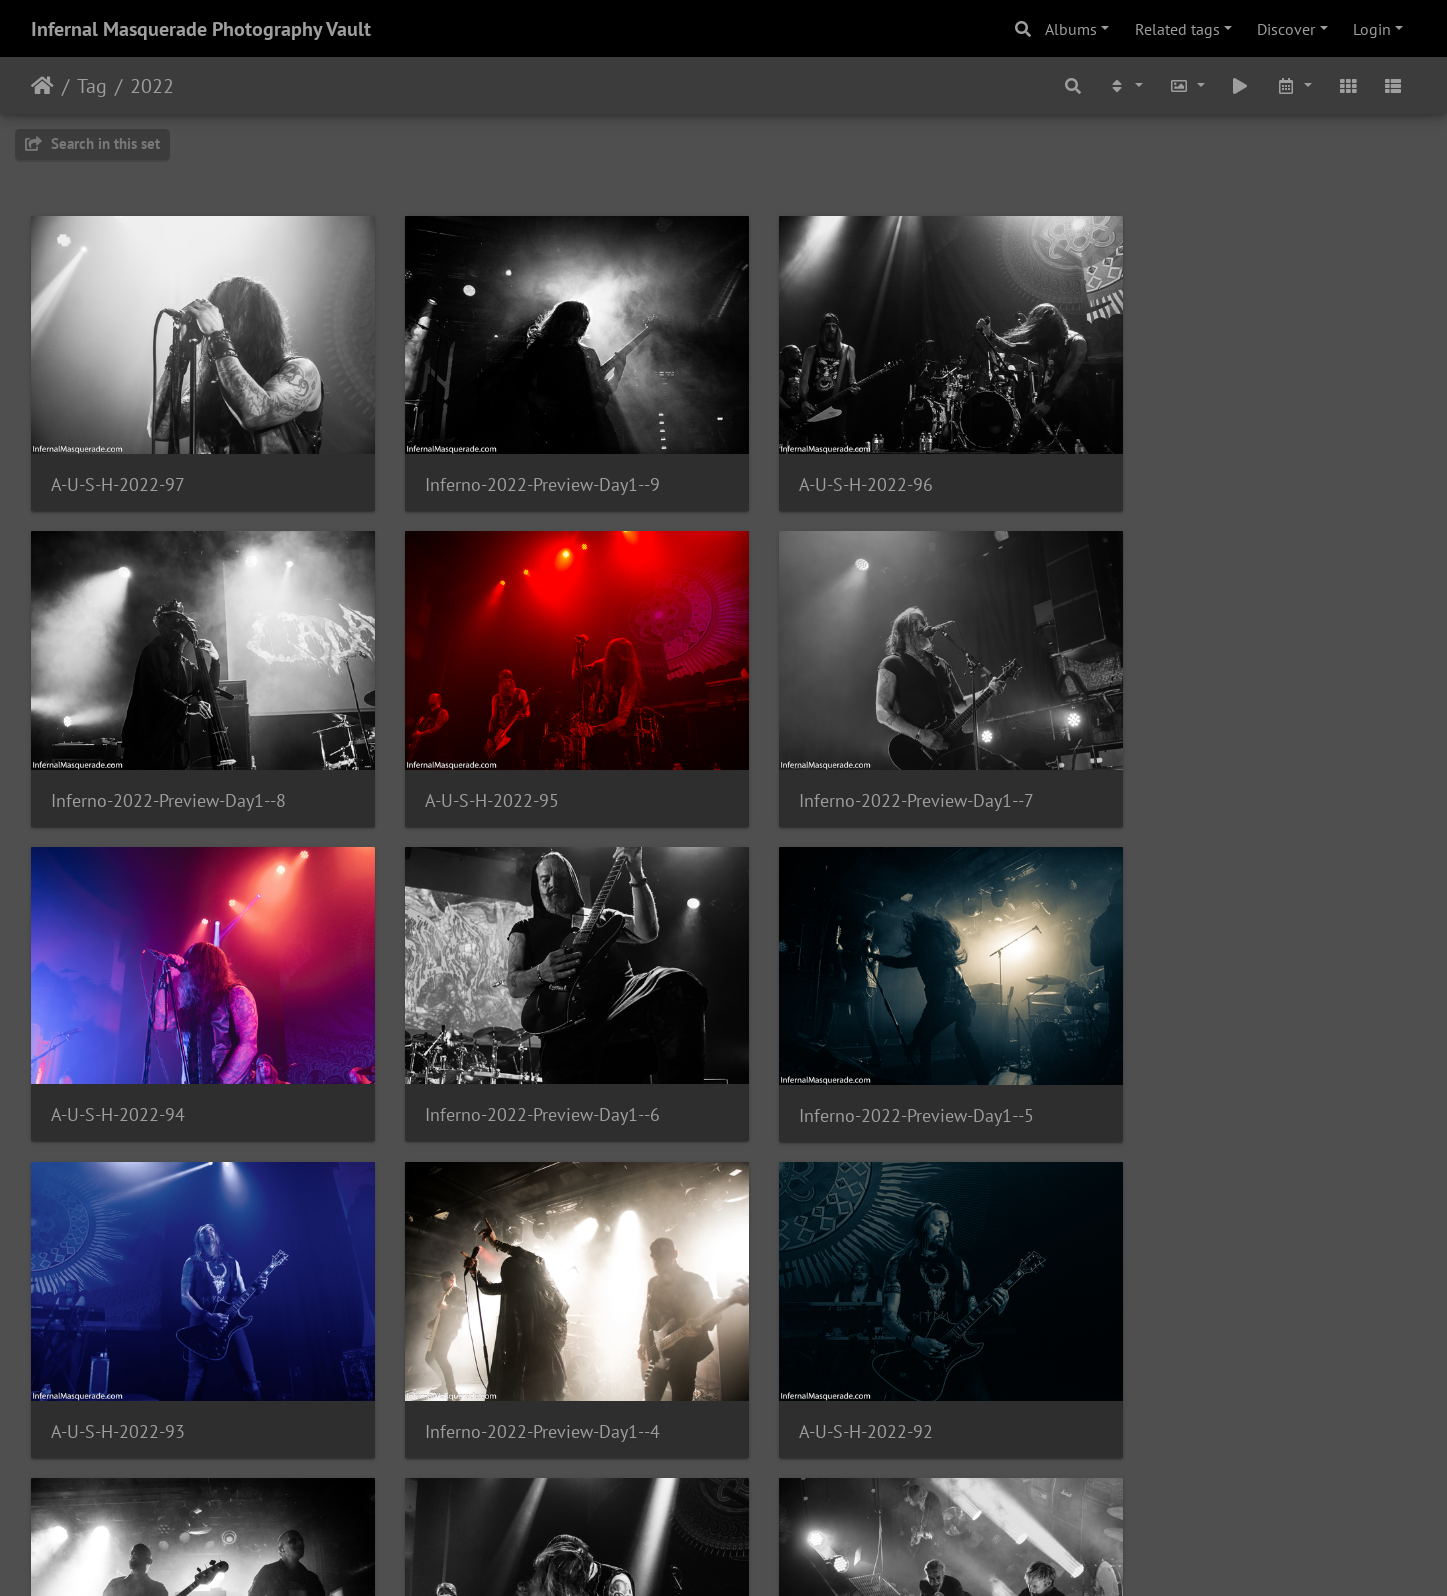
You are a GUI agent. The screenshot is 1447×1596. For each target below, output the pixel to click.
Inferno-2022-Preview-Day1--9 (522, 470)
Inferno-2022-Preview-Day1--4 (876, 1073)
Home (42, 86)
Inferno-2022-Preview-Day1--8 (1229, 470)
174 (777, 1478)
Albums (1071, 29)
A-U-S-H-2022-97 (118, 470)
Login (1372, 29)
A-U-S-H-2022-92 (1179, 1073)
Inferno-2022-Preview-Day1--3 (168, 1375)
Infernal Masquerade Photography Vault (201, 29)
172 (659, 1478)
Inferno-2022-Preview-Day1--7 (522, 772)
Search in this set (92, 143)
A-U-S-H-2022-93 (472, 1073)
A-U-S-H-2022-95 (118, 772)
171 (600, 1478)
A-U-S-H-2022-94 (826, 771)
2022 (152, 86)
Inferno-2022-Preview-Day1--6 (1229, 771)
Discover (1286, 29)
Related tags (1177, 29)
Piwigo (764, 1554)
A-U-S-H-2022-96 (826, 470)
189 (945, 1478)
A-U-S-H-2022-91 (472, 1374)
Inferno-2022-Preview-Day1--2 (876, 1375)
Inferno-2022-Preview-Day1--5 (168, 1073)
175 (836, 1478)
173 (718, 1478)
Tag (92, 86)
